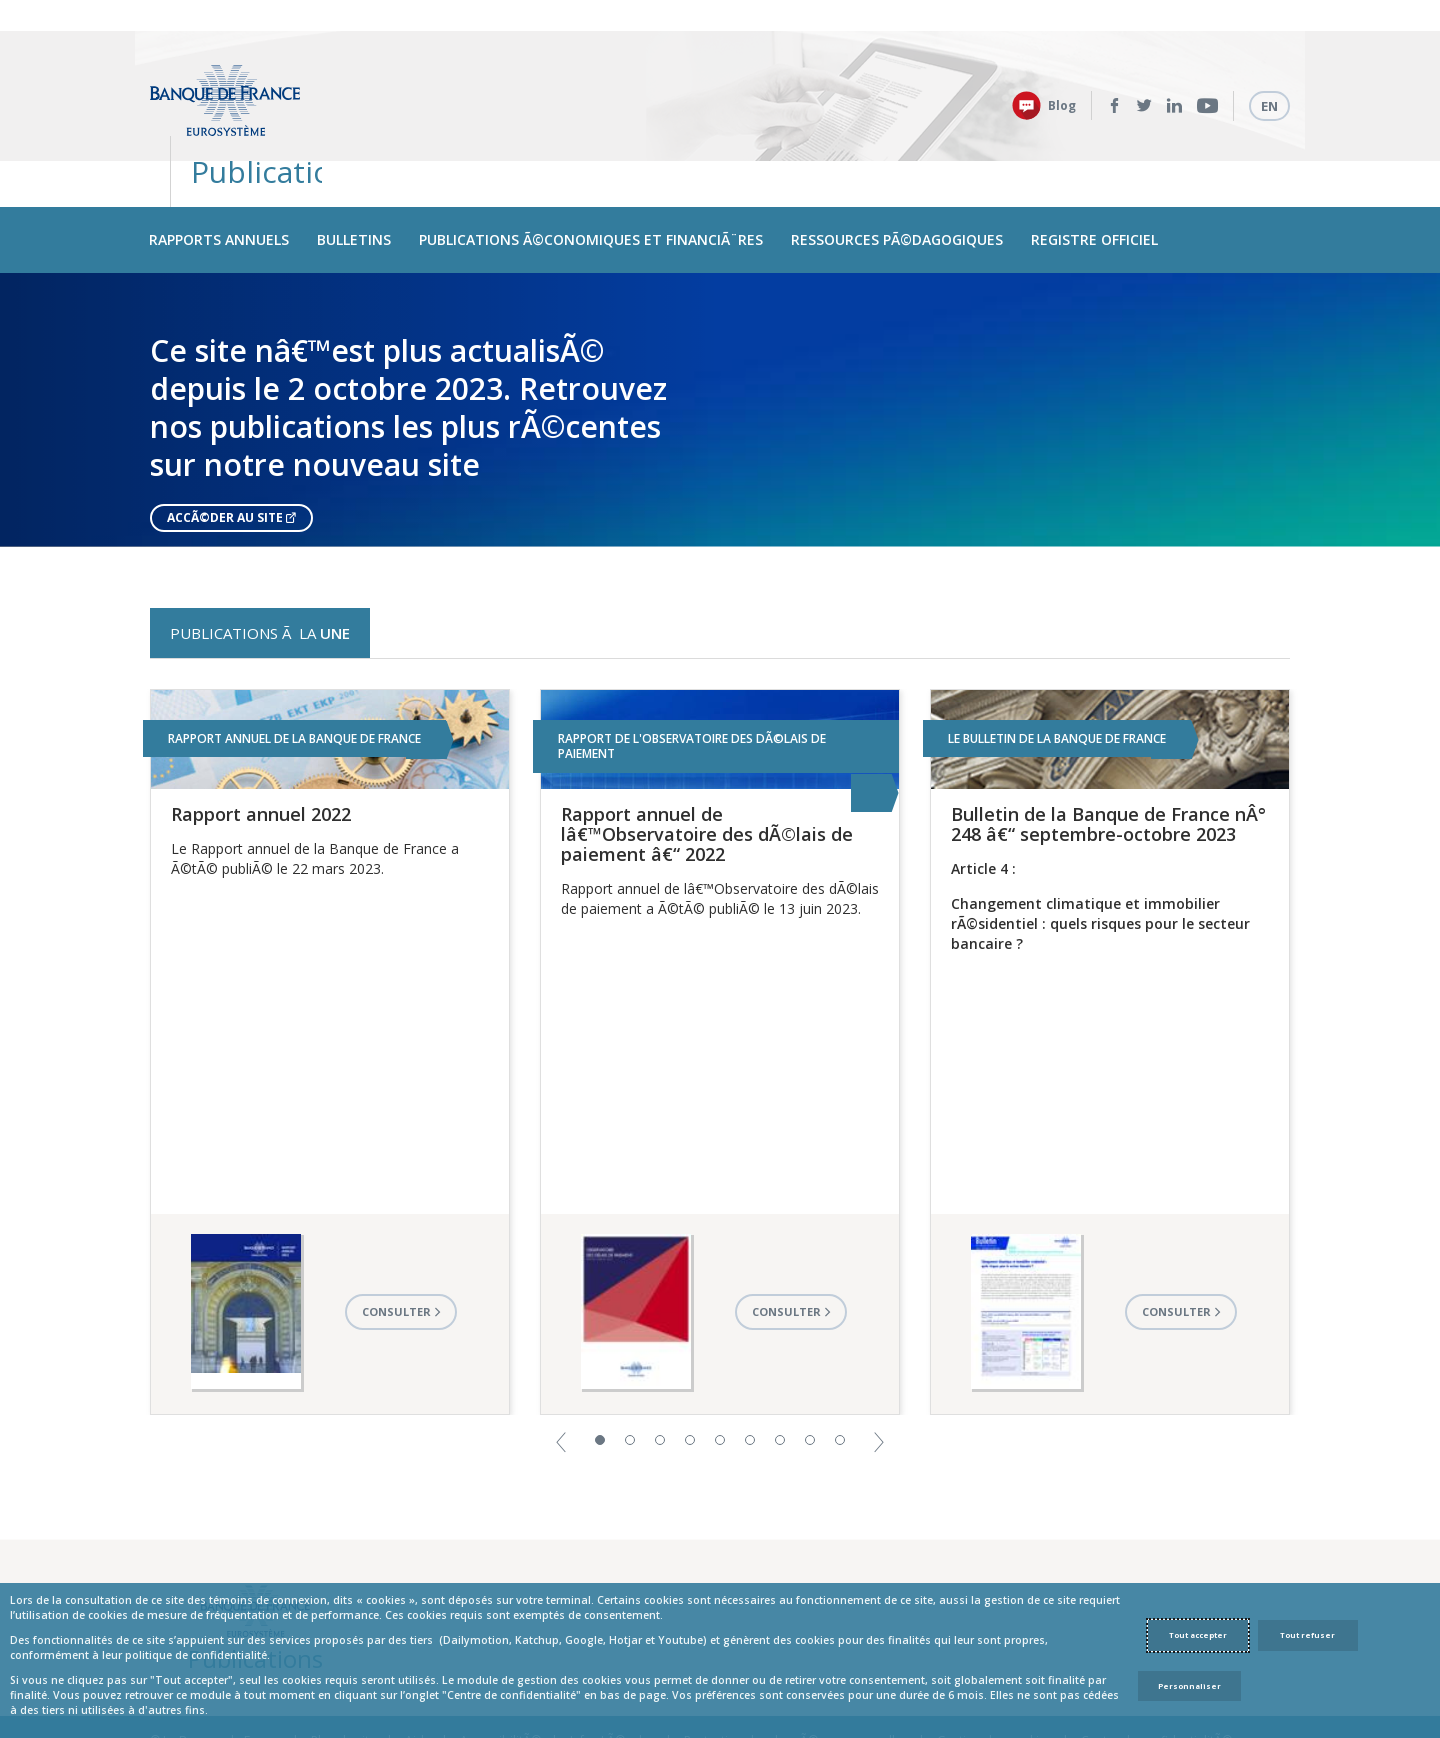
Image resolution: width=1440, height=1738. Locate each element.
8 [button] (810, 1363)
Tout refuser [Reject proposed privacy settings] (1307, 1635)
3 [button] (660, 1363)
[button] (561, 1363)
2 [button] (630, 1363)
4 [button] (690, 1363)
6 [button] (750, 1363)
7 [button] (780, 1363)
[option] (720, 332)
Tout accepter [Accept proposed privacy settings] (1198, 1635)
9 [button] (840, 1363)
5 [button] (720, 1363)
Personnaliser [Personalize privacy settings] (1189, 1686)
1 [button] (600, 1363)
